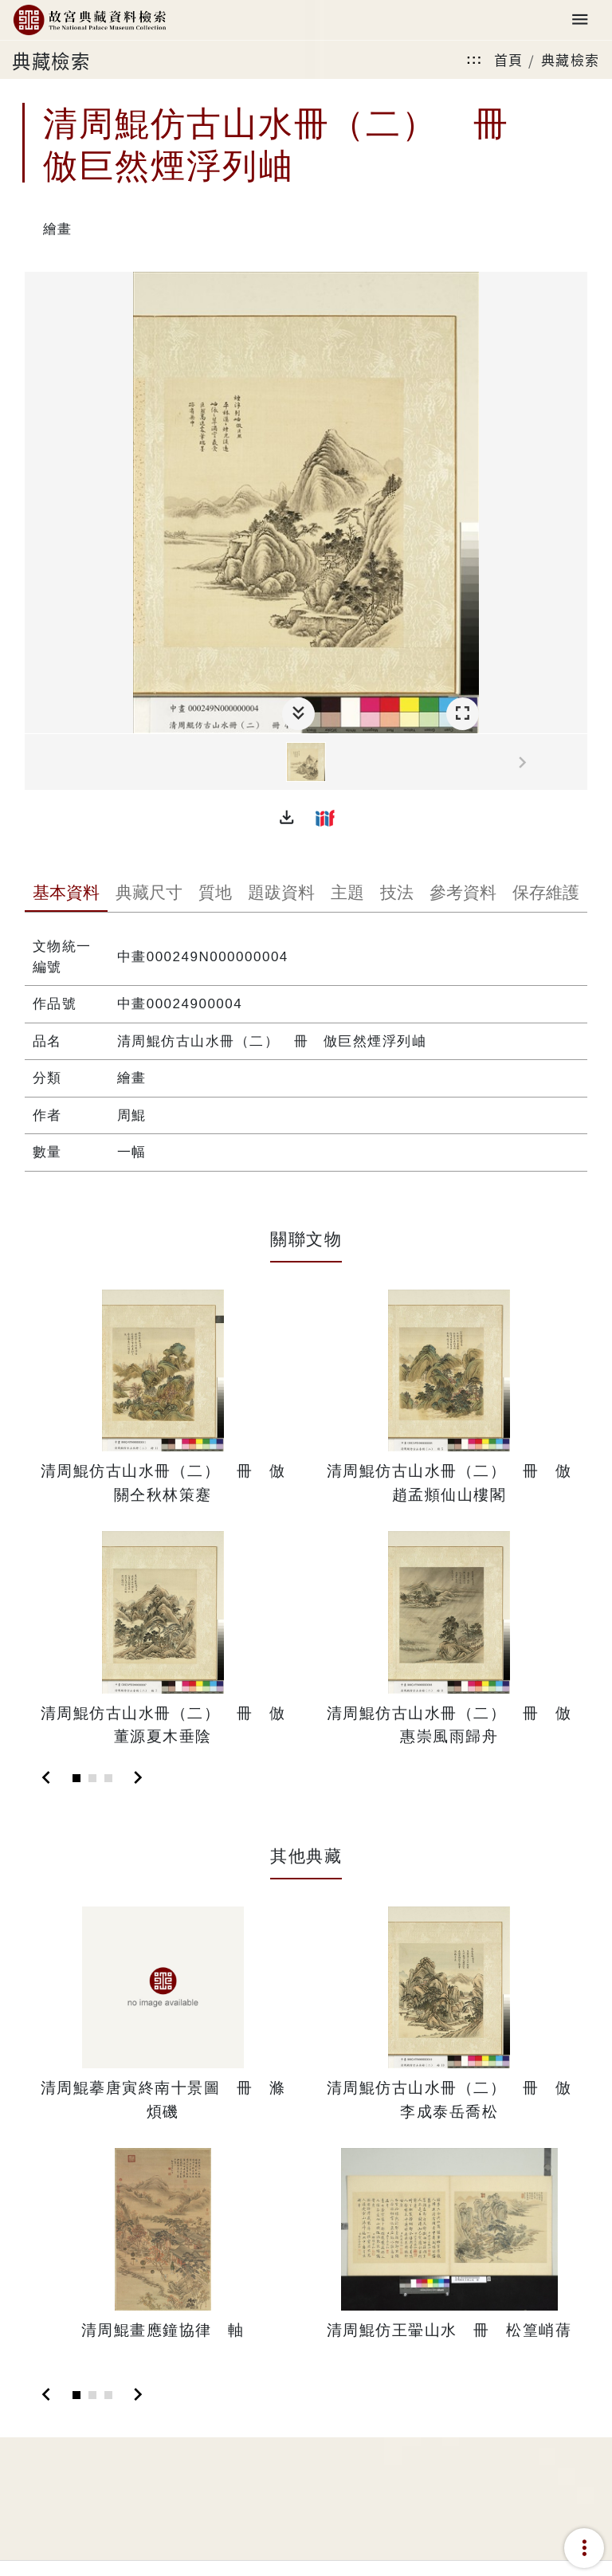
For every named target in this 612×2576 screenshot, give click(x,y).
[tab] (66, 894)
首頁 (509, 59)
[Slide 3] (108, 1778)
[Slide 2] (92, 1778)
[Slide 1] (76, 1778)
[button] (287, 818)
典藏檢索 (570, 59)
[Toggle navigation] (580, 20)
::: (474, 59)
